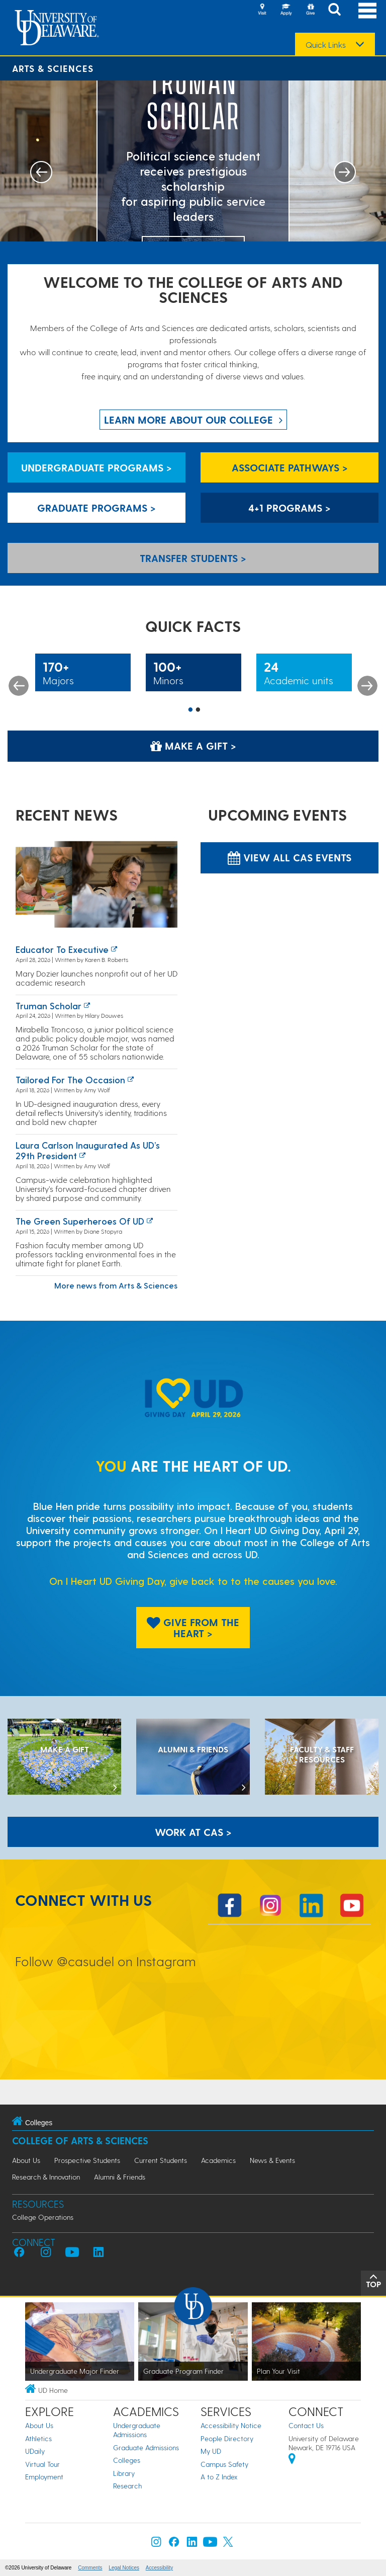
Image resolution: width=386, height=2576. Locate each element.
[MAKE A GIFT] (64, 1758)
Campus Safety (224, 2464)
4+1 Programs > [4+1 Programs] (289, 508)
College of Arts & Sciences (80, 2140)
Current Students (160, 2160)
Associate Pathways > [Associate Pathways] (290, 467)
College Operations (42, 2217)
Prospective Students (87, 2160)
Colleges (126, 2460)
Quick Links (326, 44)
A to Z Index (219, 2476)
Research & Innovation (46, 2176)
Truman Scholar (48, 1005)
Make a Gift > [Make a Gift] (193, 746)
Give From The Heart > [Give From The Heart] (193, 1627)
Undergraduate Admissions (136, 2430)
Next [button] (367, 686)
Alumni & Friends (119, 2176)
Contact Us (306, 2425)
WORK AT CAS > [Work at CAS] (193, 1832)
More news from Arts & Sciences (115, 1285)
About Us (26, 2160)
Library (124, 2473)
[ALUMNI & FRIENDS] (193, 1758)
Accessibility (159, 2567)
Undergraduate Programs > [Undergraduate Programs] (96, 467)
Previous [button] (19, 686)
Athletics (38, 2438)
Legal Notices (124, 2567)
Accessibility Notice (231, 2425)
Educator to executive (62, 949)
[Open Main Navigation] (367, 10)
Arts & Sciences (52, 68)
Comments (90, 2567)
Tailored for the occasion (70, 1079)
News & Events (272, 2160)
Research (127, 2485)
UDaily (35, 2451)
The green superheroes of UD (80, 1221)
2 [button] (198, 710)
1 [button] (190, 710)
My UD (211, 2451)
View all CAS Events (289, 857)
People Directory (227, 2438)
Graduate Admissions (146, 2447)
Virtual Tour (42, 2464)
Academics (218, 2160)
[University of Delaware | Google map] (292, 2460)
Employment (44, 2476)
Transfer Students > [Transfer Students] (193, 558)
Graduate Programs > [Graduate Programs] (96, 508)
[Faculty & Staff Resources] (321, 1758)
